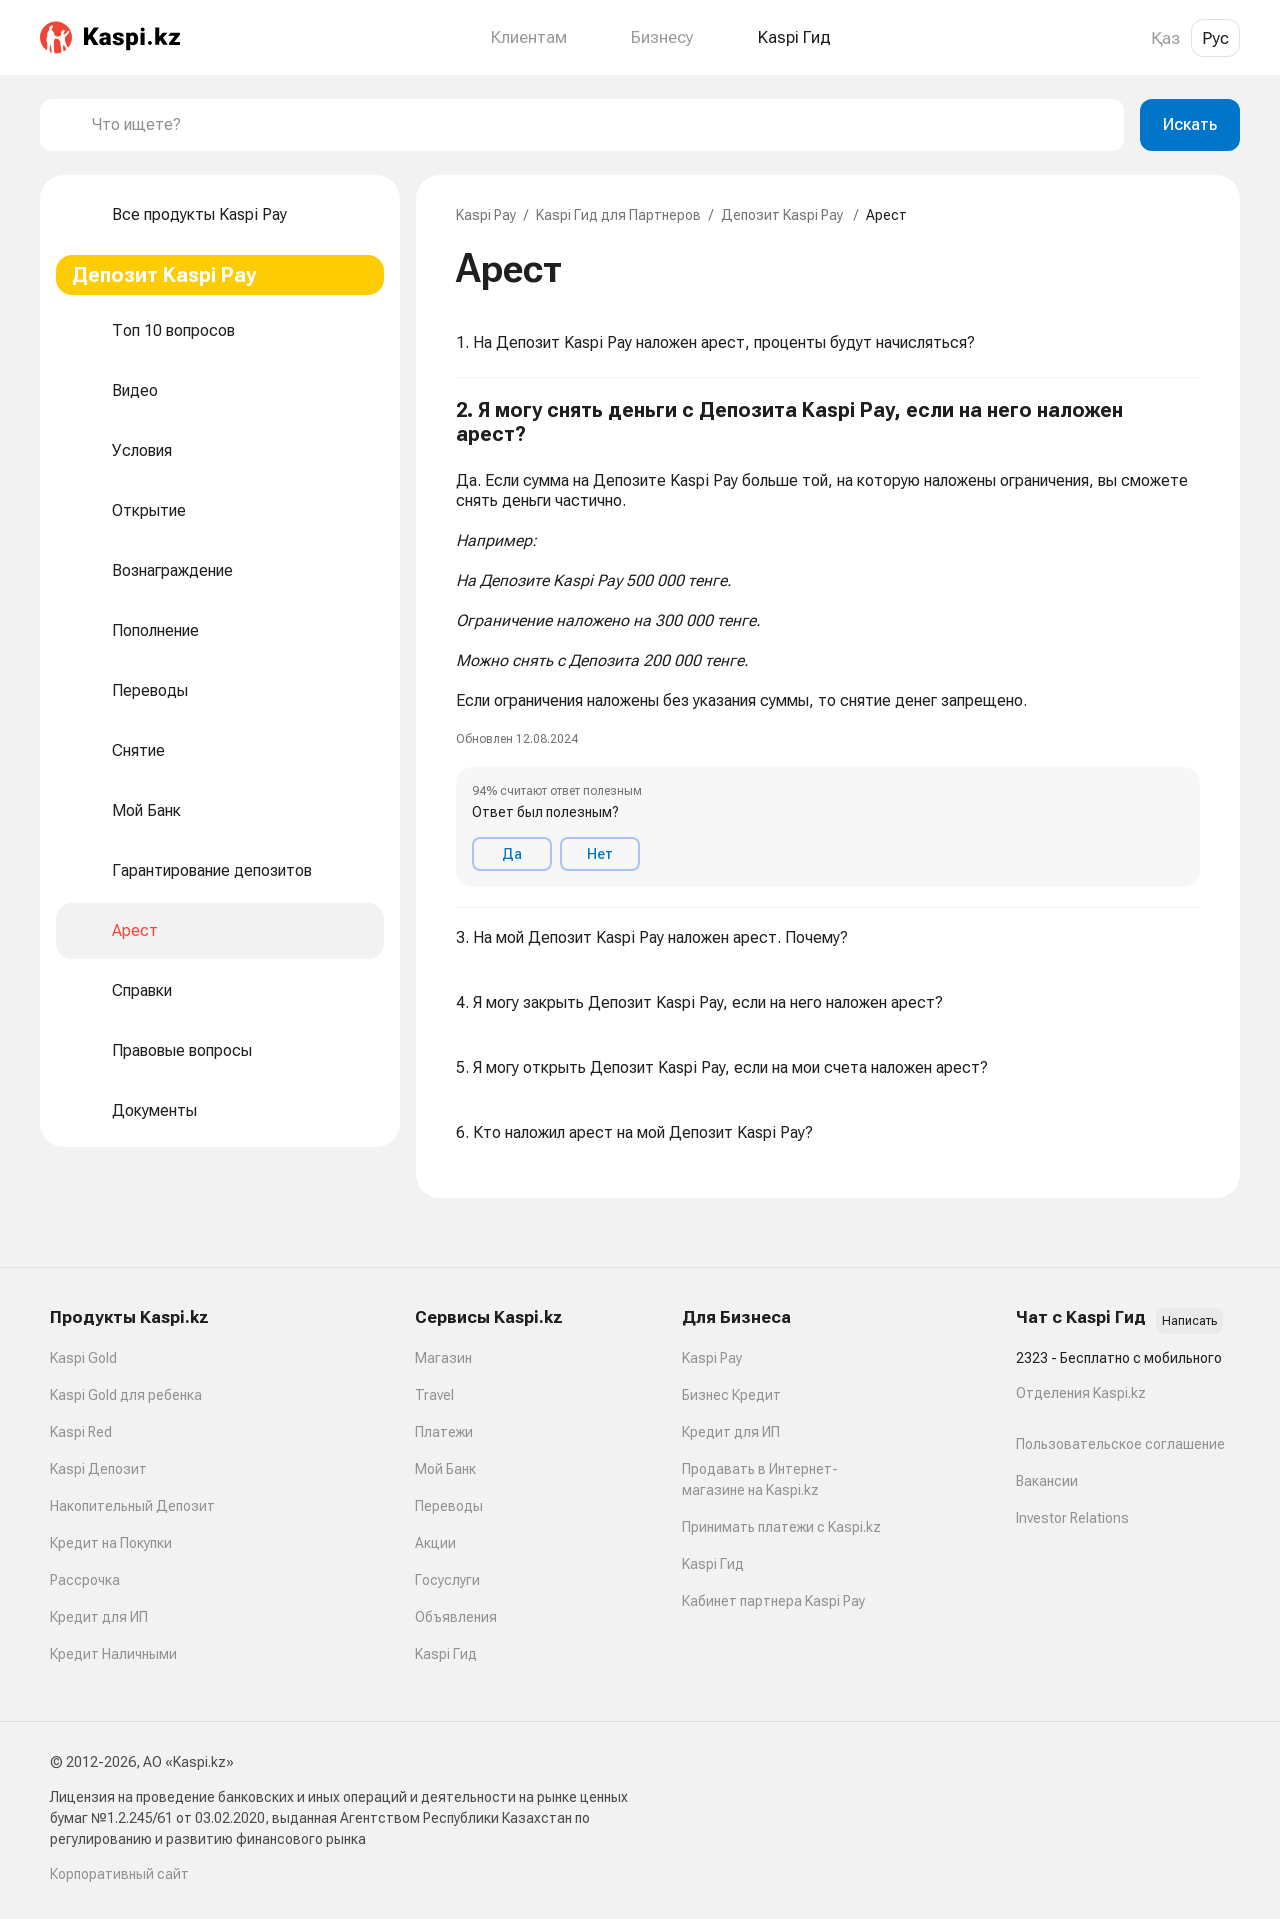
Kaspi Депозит (98, 1469)
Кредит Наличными (113, 1654)
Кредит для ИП (99, 1617)
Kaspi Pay (486, 215)
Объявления (456, 1617)
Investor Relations (1072, 1518)
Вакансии (1047, 1481)
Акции (435, 1543)
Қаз (1165, 38)
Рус (1215, 38)
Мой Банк (445, 1469)
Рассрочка (85, 1580)
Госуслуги (447, 1580)
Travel (434, 1395)
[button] (828, 643)
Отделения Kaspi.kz (1081, 1393)
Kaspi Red (81, 1432)
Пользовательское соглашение (1120, 1444)
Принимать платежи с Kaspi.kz (781, 1527)
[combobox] (600, 125)
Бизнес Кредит (731, 1395)
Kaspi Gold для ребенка (126, 1395)
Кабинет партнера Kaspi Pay (773, 1601)
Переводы (449, 1506)
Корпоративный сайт (119, 1874)
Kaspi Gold (83, 1358)
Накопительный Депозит (132, 1506)
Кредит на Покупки (111, 1543)
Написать (1189, 1321)
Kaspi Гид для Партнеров (618, 215)
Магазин (443, 1358)
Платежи (444, 1432)
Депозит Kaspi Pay (783, 215)
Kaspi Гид (446, 1654)
